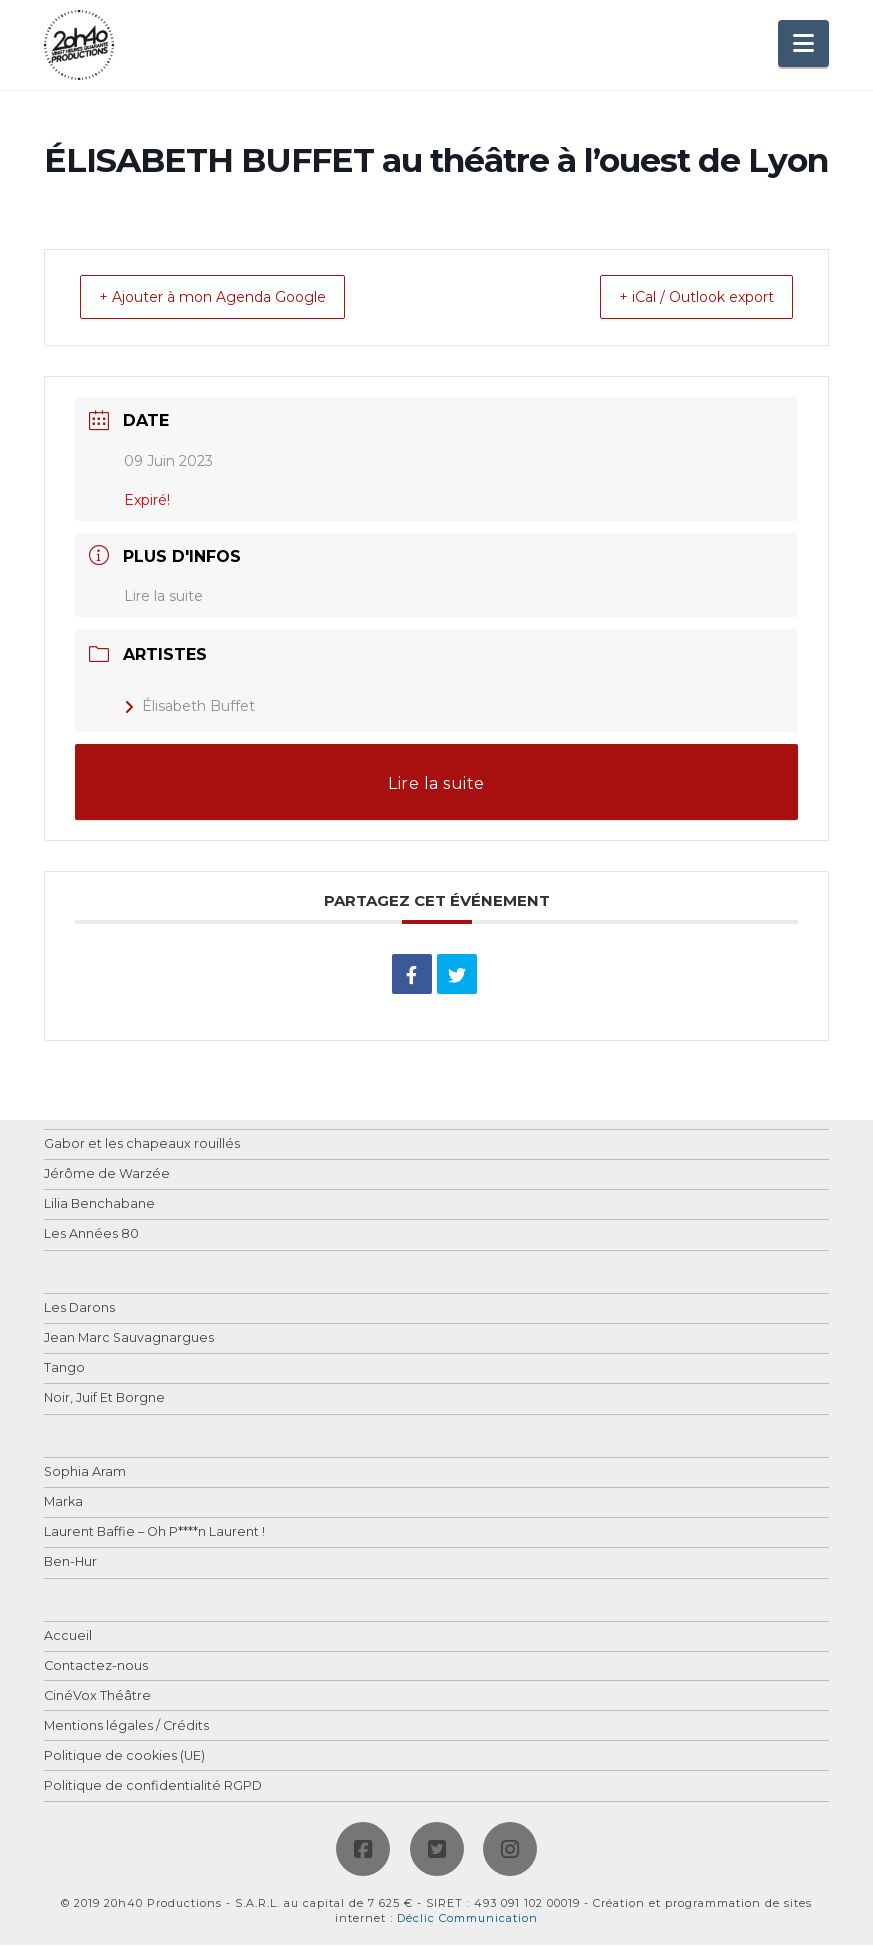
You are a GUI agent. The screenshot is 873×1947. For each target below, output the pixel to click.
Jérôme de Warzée (107, 1176)
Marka (63, 1504)
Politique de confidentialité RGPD (153, 1788)
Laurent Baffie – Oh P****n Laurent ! (154, 1534)
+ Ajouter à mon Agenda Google (231, 298)
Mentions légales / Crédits (126, 1728)
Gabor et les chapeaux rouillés (142, 1146)
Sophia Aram (85, 1474)
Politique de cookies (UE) (124, 1758)
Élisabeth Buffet (189, 708)
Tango (64, 1370)
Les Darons (79, 1310)
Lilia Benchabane (99, 1206)
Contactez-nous (96, 1668)
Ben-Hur (70, 1564)
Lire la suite (163, 598)
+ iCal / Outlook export (679, 298)
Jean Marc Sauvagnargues (129, 1340)
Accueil (68, 1638)
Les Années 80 (91, 1236)
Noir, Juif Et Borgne (104, 1400)
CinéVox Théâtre (97, 1698)
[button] (803, 43)
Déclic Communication (467, 1920)
